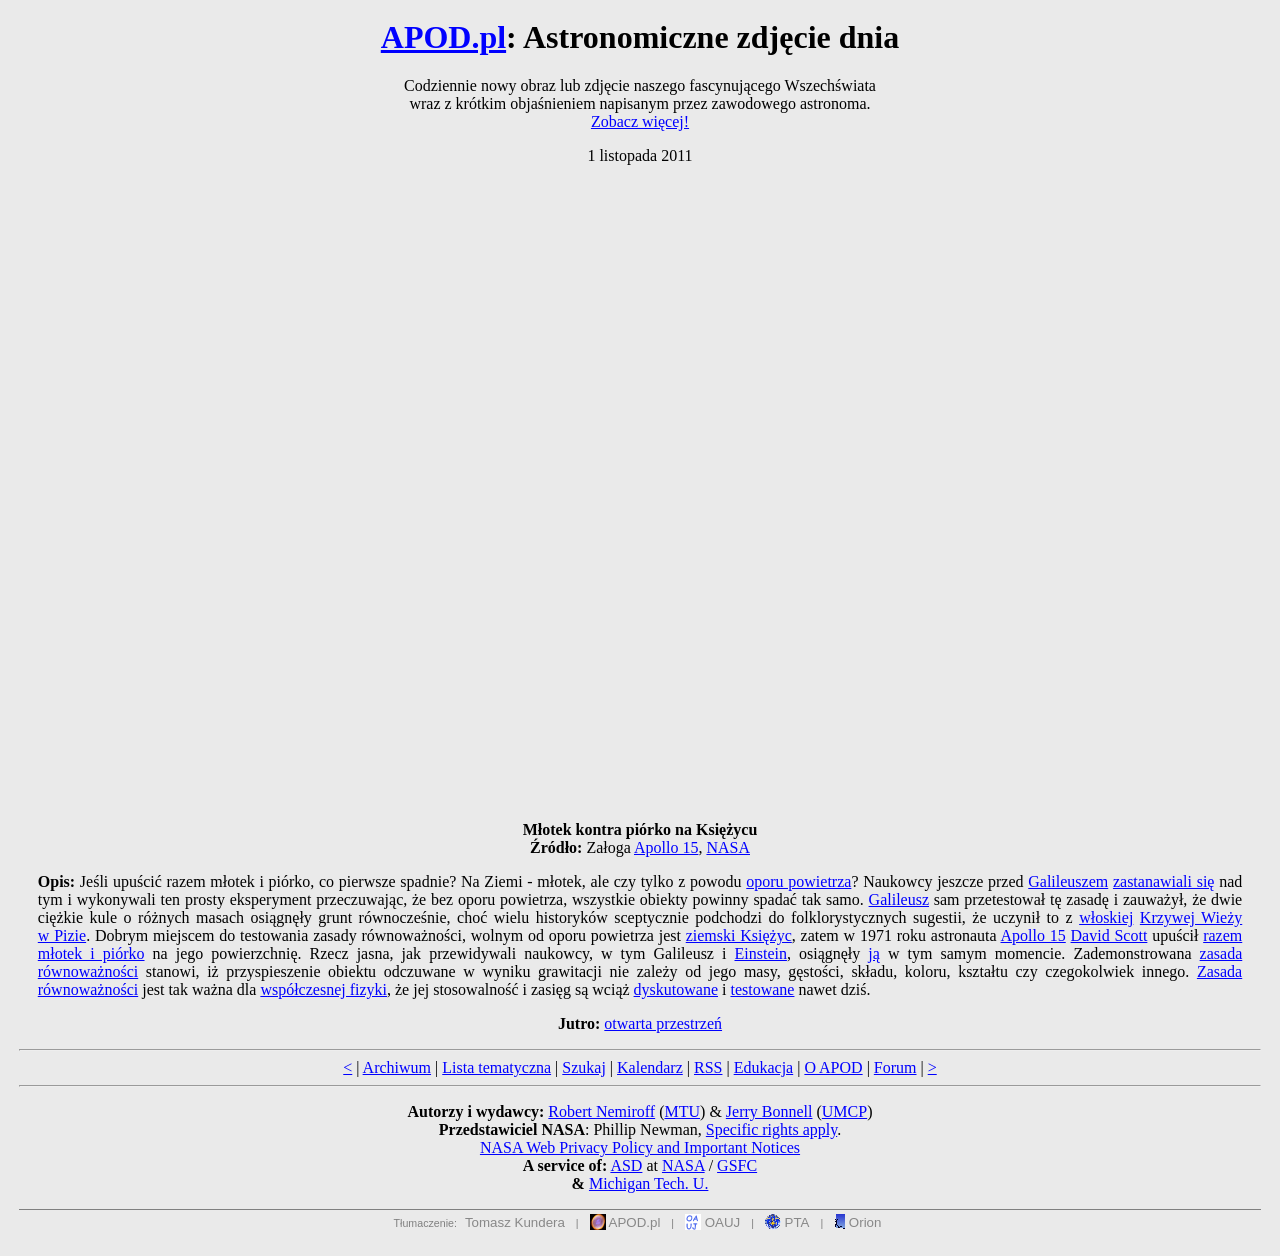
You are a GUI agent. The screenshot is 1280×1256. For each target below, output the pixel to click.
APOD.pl (443, 37)
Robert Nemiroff (601, 1111)
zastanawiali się (1164, 881)
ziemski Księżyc (739, 935)
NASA (728, 847)
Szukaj (584, 1067)
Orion (857, 1222)
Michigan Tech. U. (648, 1183)
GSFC (737, 1165)
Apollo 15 (666, 847)
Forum (895, 1067)
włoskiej (1106, 917)
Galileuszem (1068, 881)
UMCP (844, 1111)
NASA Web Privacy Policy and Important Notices (640, 1147)
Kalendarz (650, 1067)
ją (874, 953)
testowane (762, 989)
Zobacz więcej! (640, 121)
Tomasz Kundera (515, 1222)
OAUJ (712, 1222)
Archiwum (397, 1067)
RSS (708, 1067)
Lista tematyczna (496, 1067)
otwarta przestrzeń (663, 1023)
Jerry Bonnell (769, 1111)
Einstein (760, 953)
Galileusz (899, 899)
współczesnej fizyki (323, 989)
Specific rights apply (771, 1129)
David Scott (1109, 935)
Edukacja (764, 1067)
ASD (626, 1165)
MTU (682, 1111)
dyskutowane (676, 989)
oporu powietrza (798, 881)
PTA (787, 1222)
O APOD (833, 1067)
